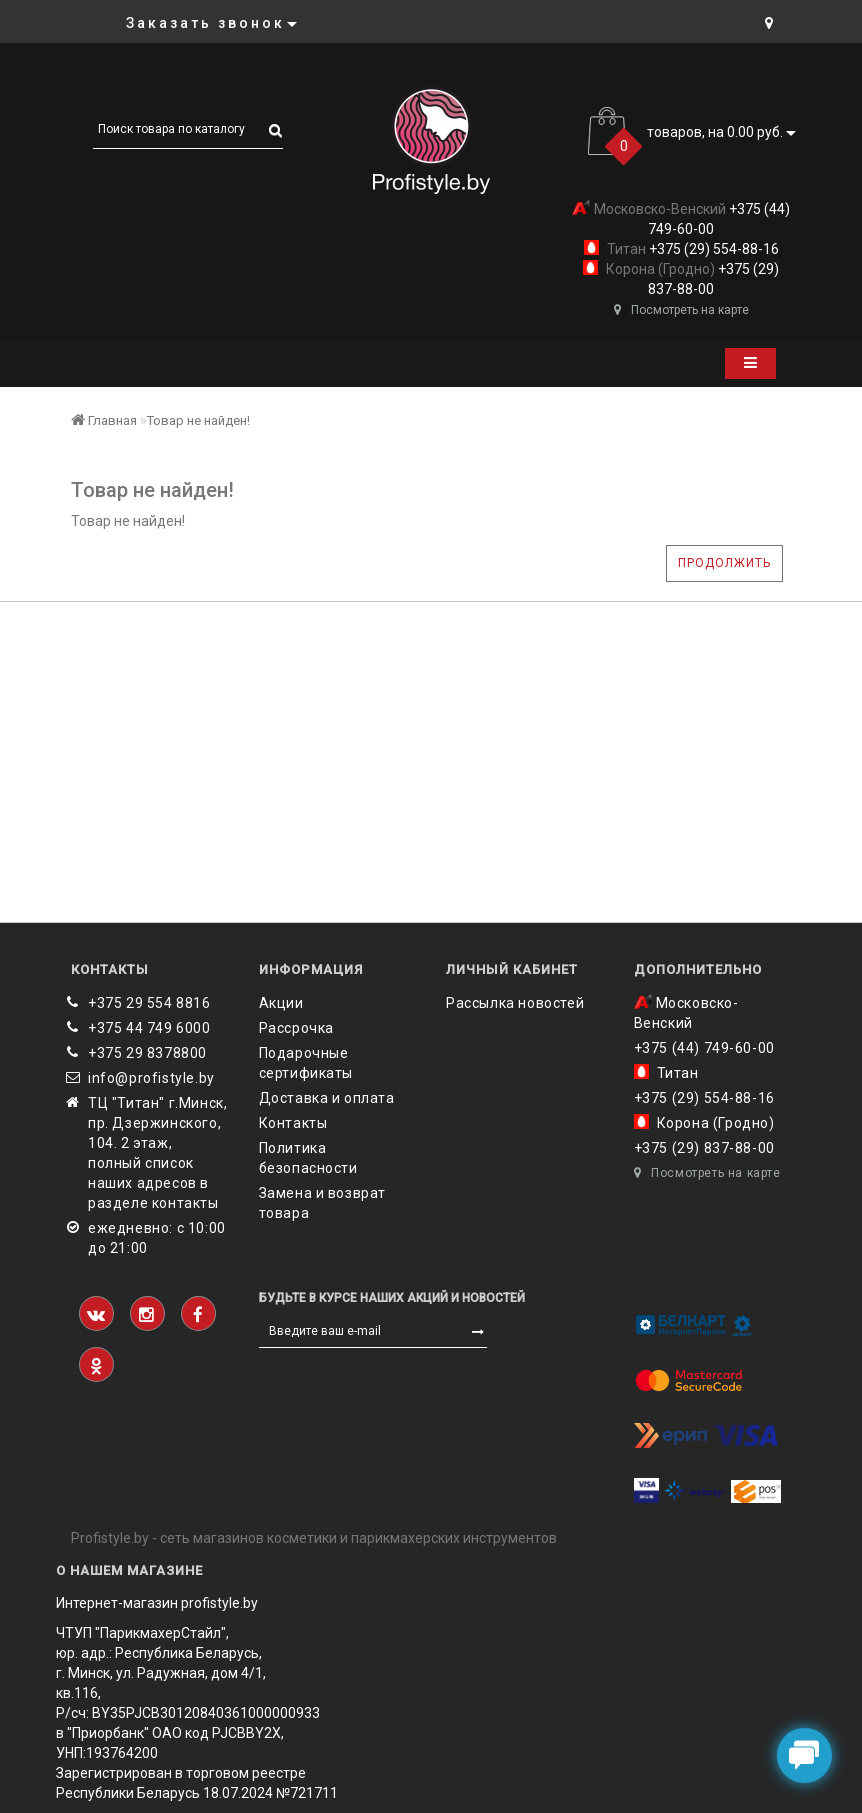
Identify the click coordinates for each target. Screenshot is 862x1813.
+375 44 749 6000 (149, 1028)
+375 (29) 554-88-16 (712, 249)
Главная (104, 420)
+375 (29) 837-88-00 (704, 1148)
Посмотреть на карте (681, 310)
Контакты (293, 1123)
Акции (281, 1003)
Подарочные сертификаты (306, 1063)
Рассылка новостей (515, 1003)
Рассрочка (296, 1028)
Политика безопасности (308, 1158)
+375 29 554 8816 (149, 1003)
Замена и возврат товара (323, 1203)
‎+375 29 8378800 (147, 1053)
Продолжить (724, 563)
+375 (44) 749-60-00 (704, 1048)
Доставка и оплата (327, 1098)
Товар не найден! (198, 420)
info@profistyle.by (151, 1078)
